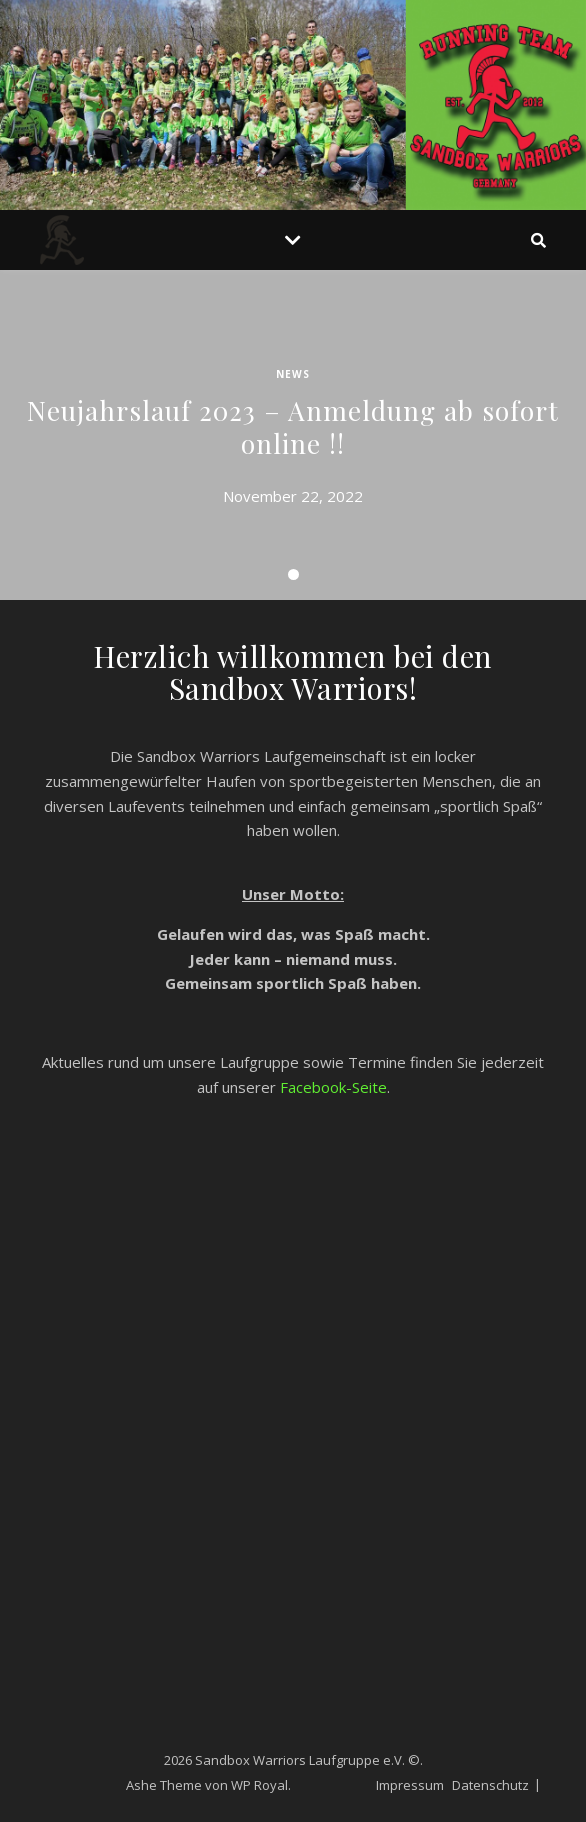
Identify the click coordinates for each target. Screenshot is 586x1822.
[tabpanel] (293, 435)
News (293, 374)
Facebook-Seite (333, 1087)
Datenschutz (490, 1785)
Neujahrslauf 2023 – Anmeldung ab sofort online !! (293, 426)
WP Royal (259, 1785)
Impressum (410, 1785)
